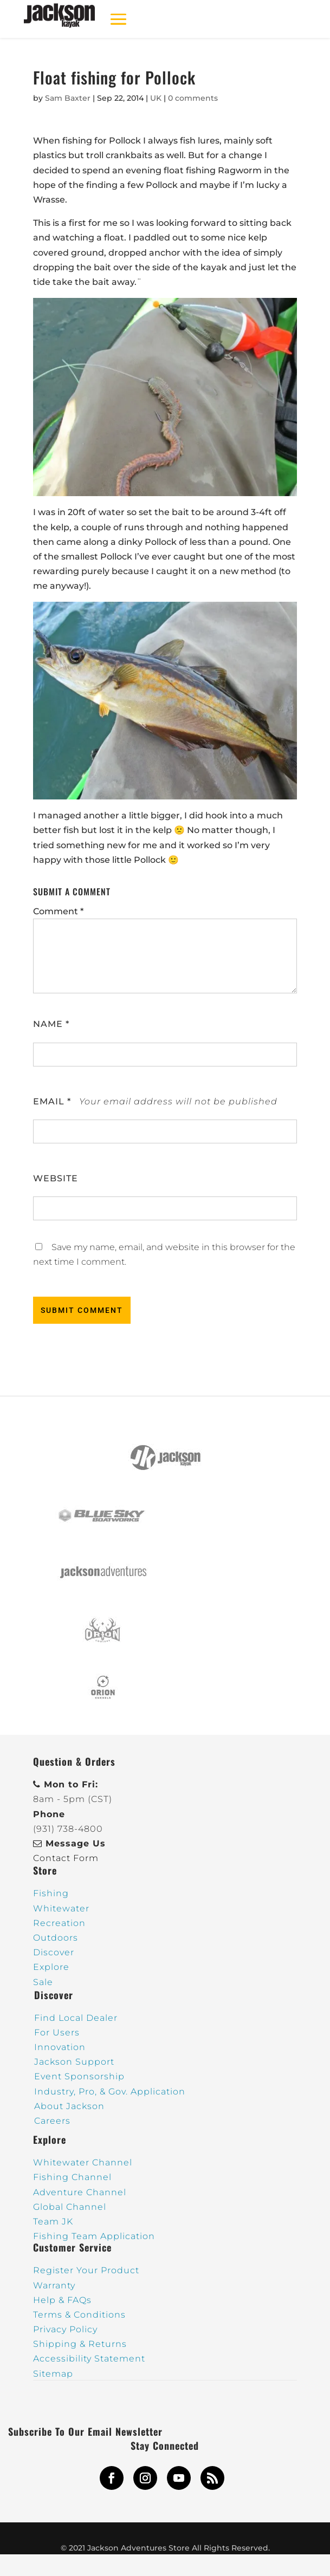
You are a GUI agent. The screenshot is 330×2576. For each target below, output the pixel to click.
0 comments (193, 98)
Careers (52, 2121)
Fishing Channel (72, 2177)
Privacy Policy (65, 2329)
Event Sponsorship (79, 2076)
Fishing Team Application (94, 2236)
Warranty (54, 2285)
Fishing (51, 1893)
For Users (57, 2032)
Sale (43, 1982)
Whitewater (61, 1908)
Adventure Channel (79, 2192)
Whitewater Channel (82, 2162)
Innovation (60, 2047)
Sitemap (53, 2374)
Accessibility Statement (89, 2358)
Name (51, 1024)
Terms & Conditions (79, 2315)
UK (155, 98)
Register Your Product (86, 2270)
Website (55, 1178)
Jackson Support (74, 2062)
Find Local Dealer (76, 2018)
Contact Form (66, 1858)
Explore (51, 1967)
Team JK (53, 2221)
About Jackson (69, 2106)
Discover (53, 1952)
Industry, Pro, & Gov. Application (109, 2091)
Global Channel (69, 2207)
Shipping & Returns (80, 2344)
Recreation (59, 1923)
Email (52, 1101)
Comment (58, 911)
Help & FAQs (62, 2300)
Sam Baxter (67, 98)
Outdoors (55, 1938)
